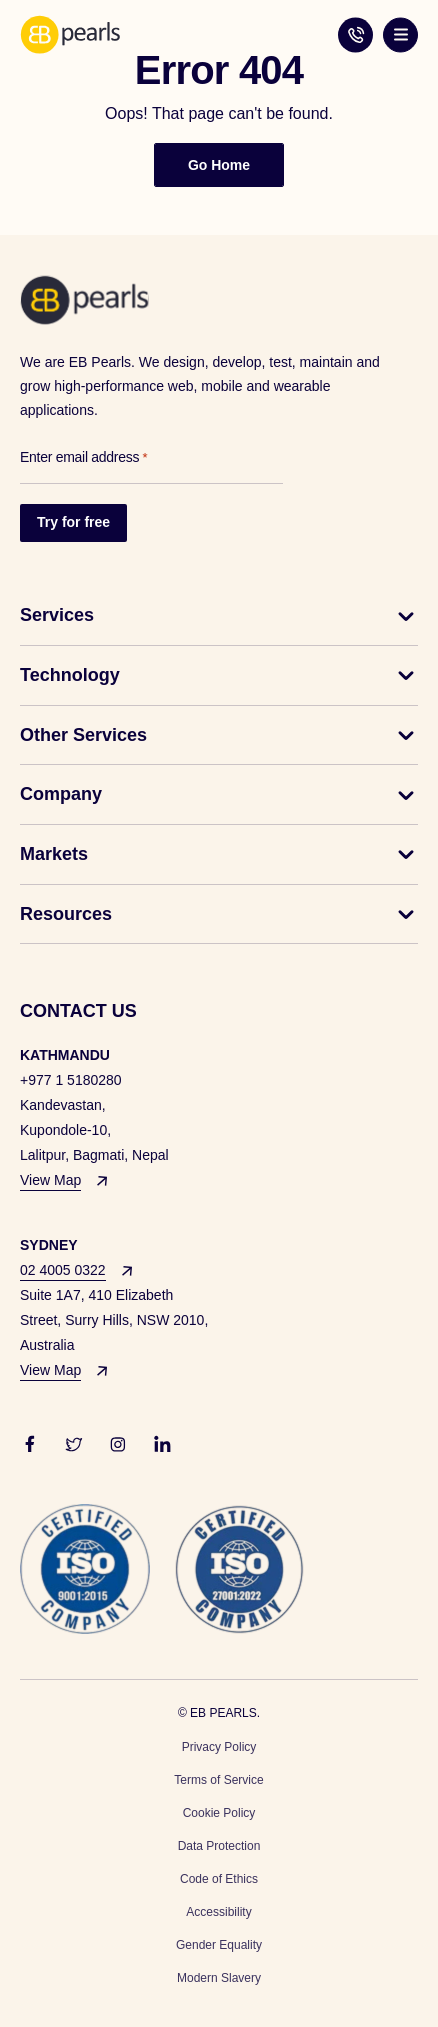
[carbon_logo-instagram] (118, 1443)
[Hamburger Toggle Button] (400, 34)
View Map (50, 1180)
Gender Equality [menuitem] (219, 1945)
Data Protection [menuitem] (219, 1846)
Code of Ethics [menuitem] (219, 1879)
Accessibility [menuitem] (218, 1912)
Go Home (219, 165)
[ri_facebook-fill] (30, 1443)
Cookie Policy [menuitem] (219, 1813)
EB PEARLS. (225, 1713)
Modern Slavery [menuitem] (219, 1978)
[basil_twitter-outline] (74, 1443)
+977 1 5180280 (71, 1080)
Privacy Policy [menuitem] (219, 1747)
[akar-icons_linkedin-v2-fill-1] (162, 1443)
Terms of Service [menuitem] (218, 1780)
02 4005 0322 (355, 34)
